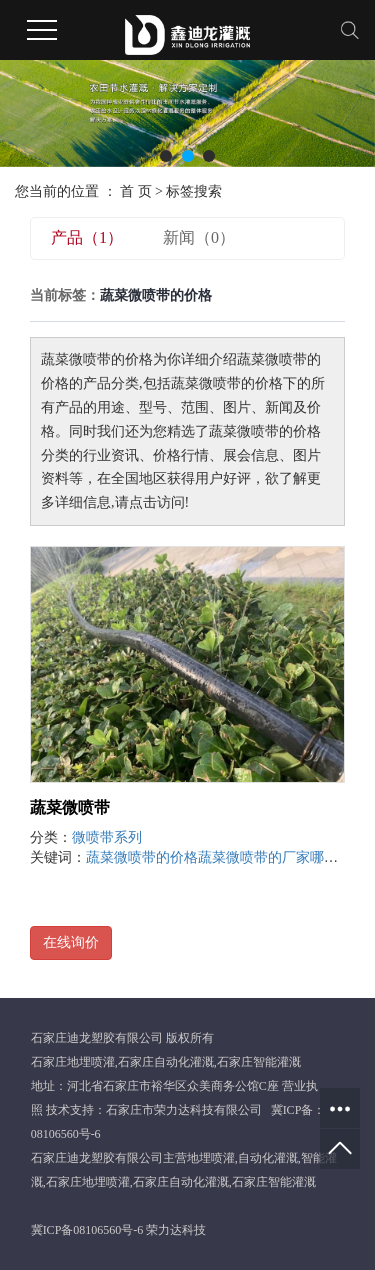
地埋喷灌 (211, 1158)
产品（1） (87, 237)
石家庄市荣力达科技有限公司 (184, 1110)
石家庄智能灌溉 (259, 1062)
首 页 (136, 191)
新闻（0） (199, 237)
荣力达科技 (176, 1230)
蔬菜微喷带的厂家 (254, 857)
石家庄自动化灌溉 (166, 1062)
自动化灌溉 (268, 1158)
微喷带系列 (107, 837)
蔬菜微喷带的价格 (142, 857)
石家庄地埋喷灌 (73, 1062)
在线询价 (71, 942)
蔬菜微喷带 (70, 807)
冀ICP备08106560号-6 (87, 1230)
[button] (166, 156)
